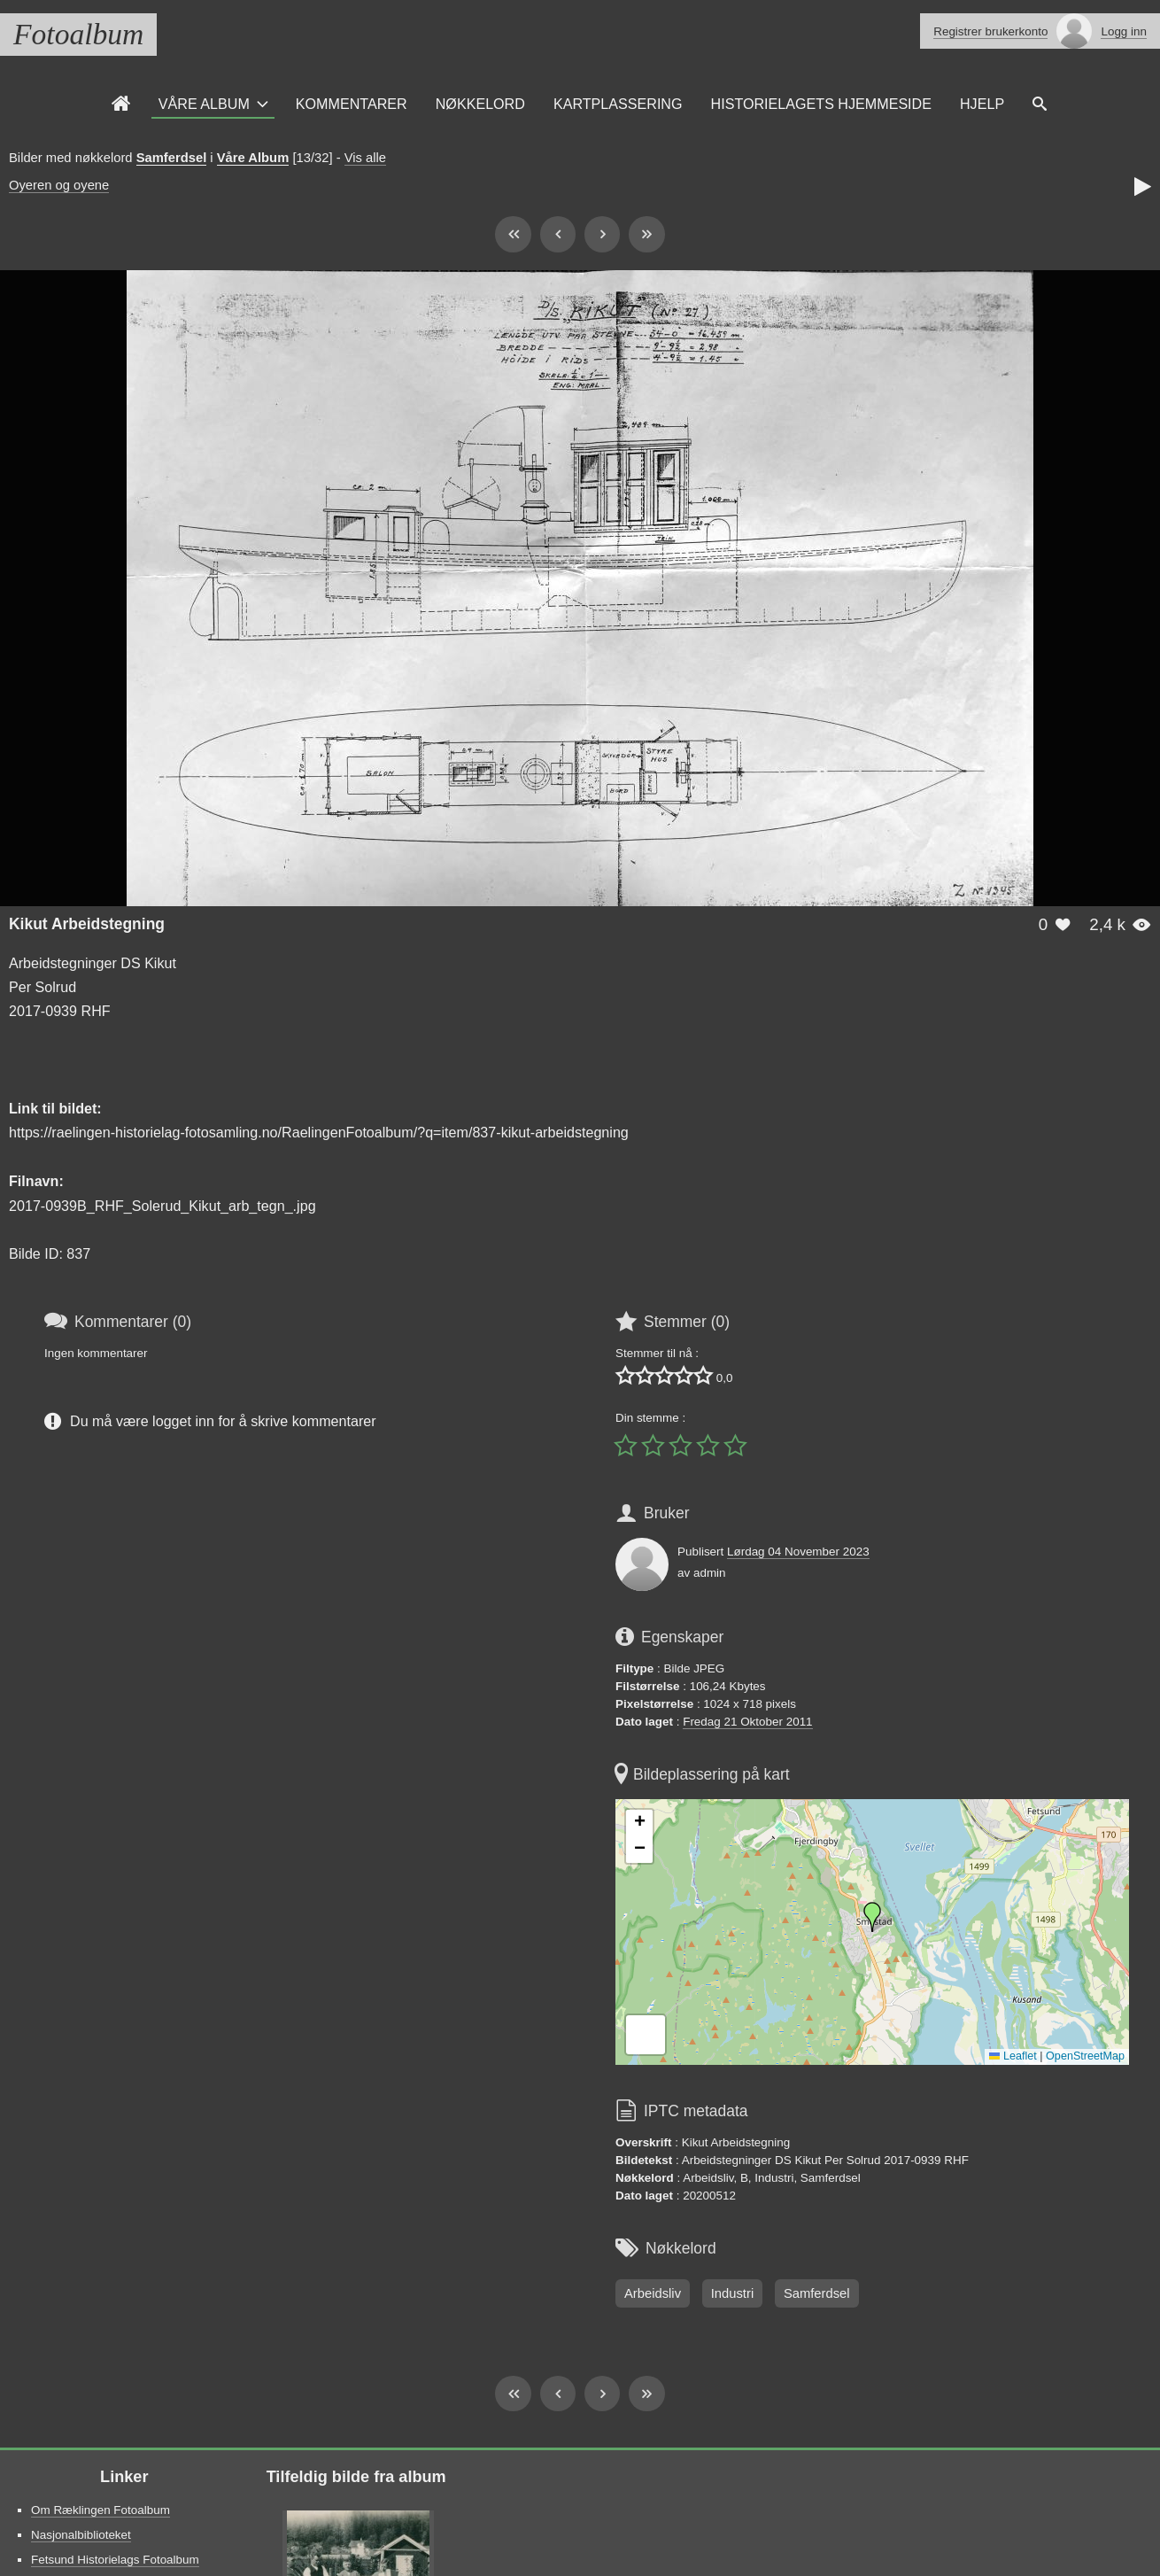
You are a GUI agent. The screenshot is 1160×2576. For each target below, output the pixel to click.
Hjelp (982, 104)
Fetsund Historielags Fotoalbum (115, 2559)
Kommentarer (351, 104)
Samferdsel (171, 158)
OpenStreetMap (1085, 2056)
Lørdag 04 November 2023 (798, 1551)
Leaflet (1013, 2056)
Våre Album (204, 104)
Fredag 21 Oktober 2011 (747, 1721)
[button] (872, 1917)
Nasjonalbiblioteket (81, 2534)
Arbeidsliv (652, 2293)
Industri (732, 2293)
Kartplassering (618, 104)
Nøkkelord (480, 104)
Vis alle (365, 158)
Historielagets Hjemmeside (821, 104)
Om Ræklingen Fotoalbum (100, 2510)
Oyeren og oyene (59, 185)
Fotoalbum (78, 34)
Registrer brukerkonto (990, 31)
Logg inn (1124, 31)
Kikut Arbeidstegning (87, 924)
